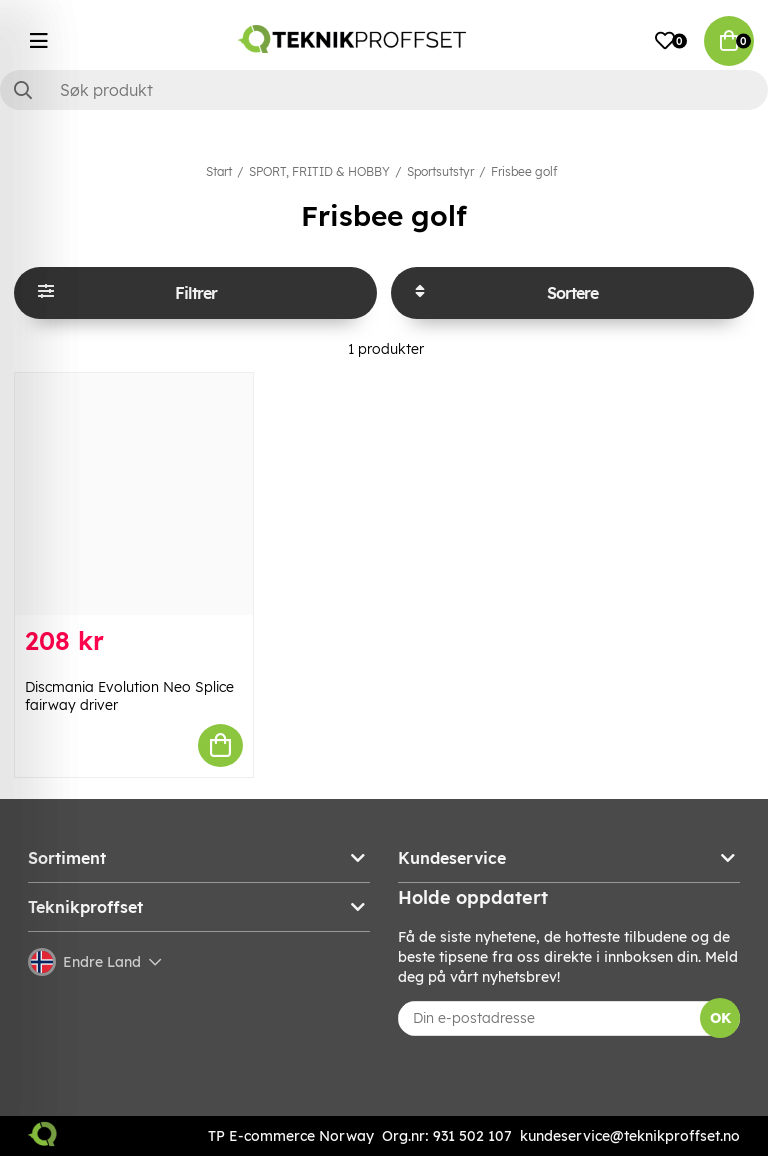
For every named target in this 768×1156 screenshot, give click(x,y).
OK (720, 1018)
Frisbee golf (524, 171)
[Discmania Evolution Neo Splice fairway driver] (134, 494)
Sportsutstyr (440, 171)
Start (219, 171)
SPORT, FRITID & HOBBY (319, 171)
